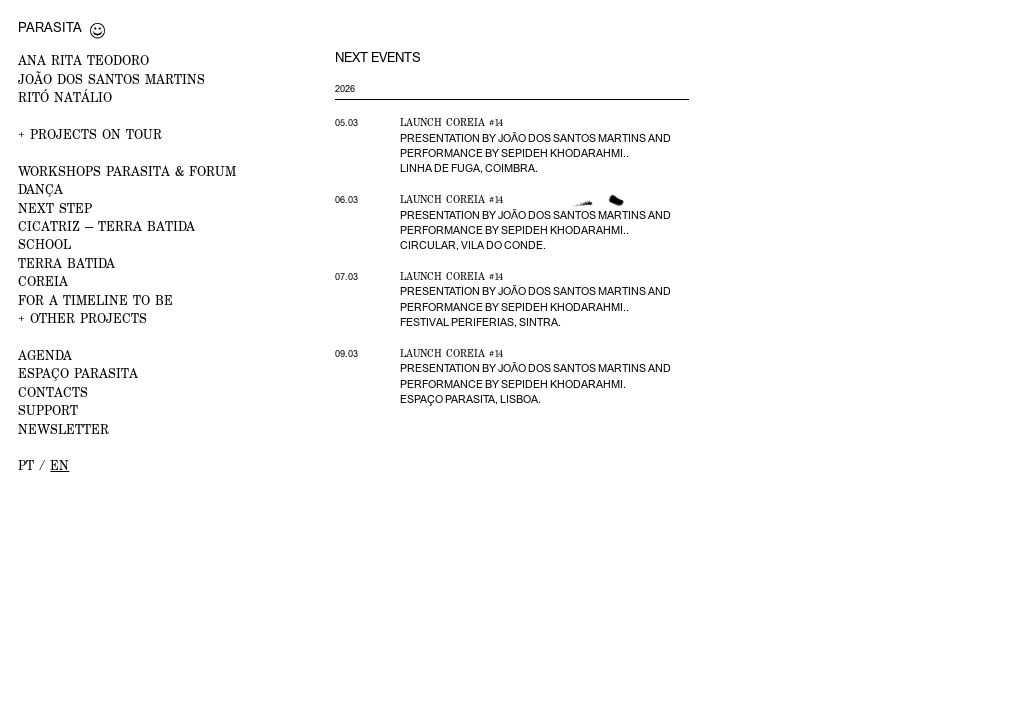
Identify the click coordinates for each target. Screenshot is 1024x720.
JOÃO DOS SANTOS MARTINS (111, 79)
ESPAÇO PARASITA (78, 373)
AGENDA (45, 355)
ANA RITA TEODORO (83, 60)
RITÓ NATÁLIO (65, 97)
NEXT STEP (55, 208)
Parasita (50, 27)
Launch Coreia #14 (451, 122)
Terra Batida (66, 263)
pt (26, 465)
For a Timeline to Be (95, 300)
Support (48, 410)
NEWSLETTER (63, 429)
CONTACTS (53, 392)
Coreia (43, 281)
